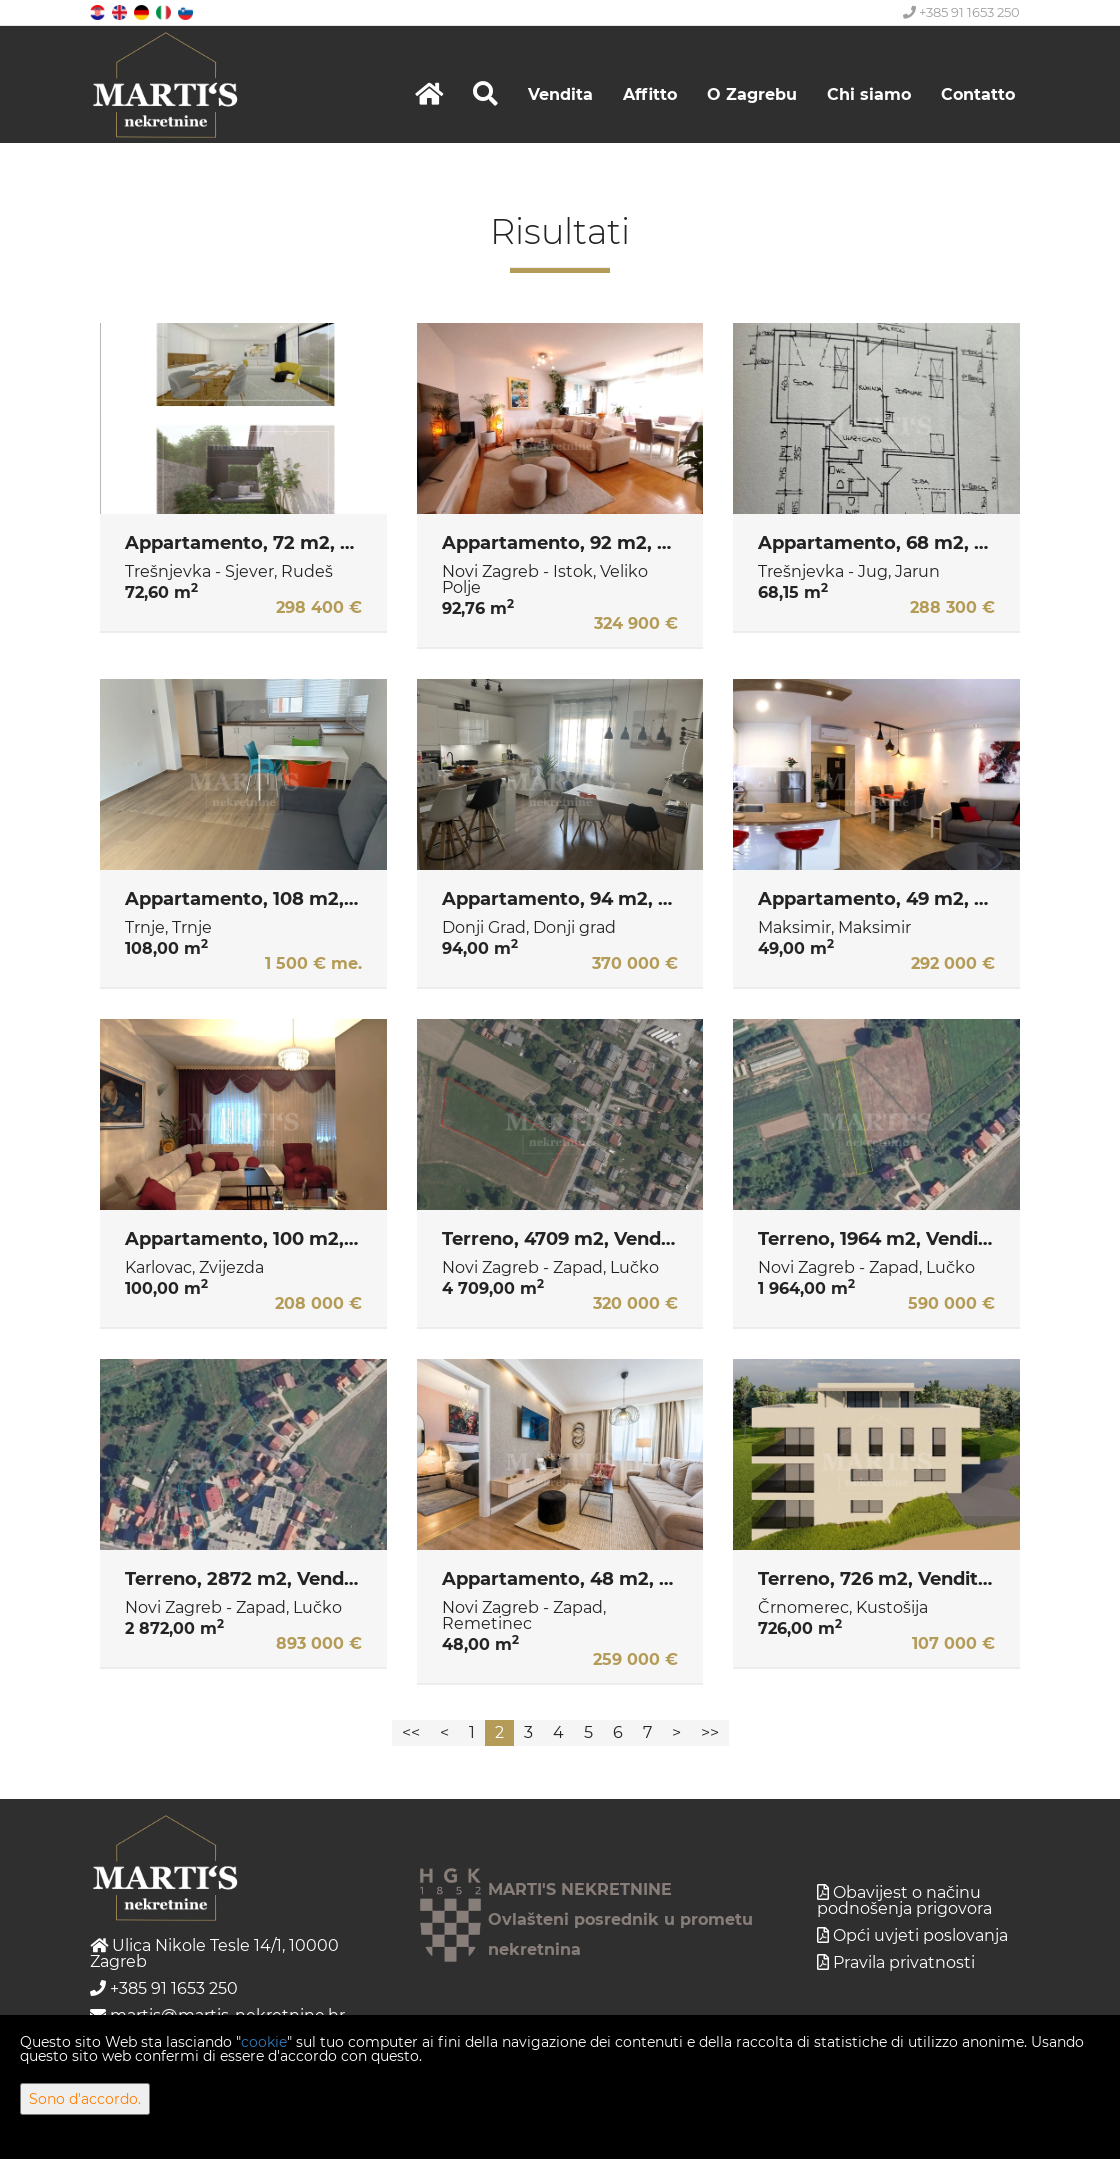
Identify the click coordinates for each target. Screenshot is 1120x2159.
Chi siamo (869, 94)
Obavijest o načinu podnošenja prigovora (904, 1900)
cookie (264, 2042)
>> (710, 1732)
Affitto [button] (650, 94)
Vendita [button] (560, 94)
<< (411, 1732)
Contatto (978, 94)
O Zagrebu (752, 94)
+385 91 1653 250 (961, 12)
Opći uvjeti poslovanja (920, 1935)
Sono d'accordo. (85, 2099)
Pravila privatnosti (904, 1962)
